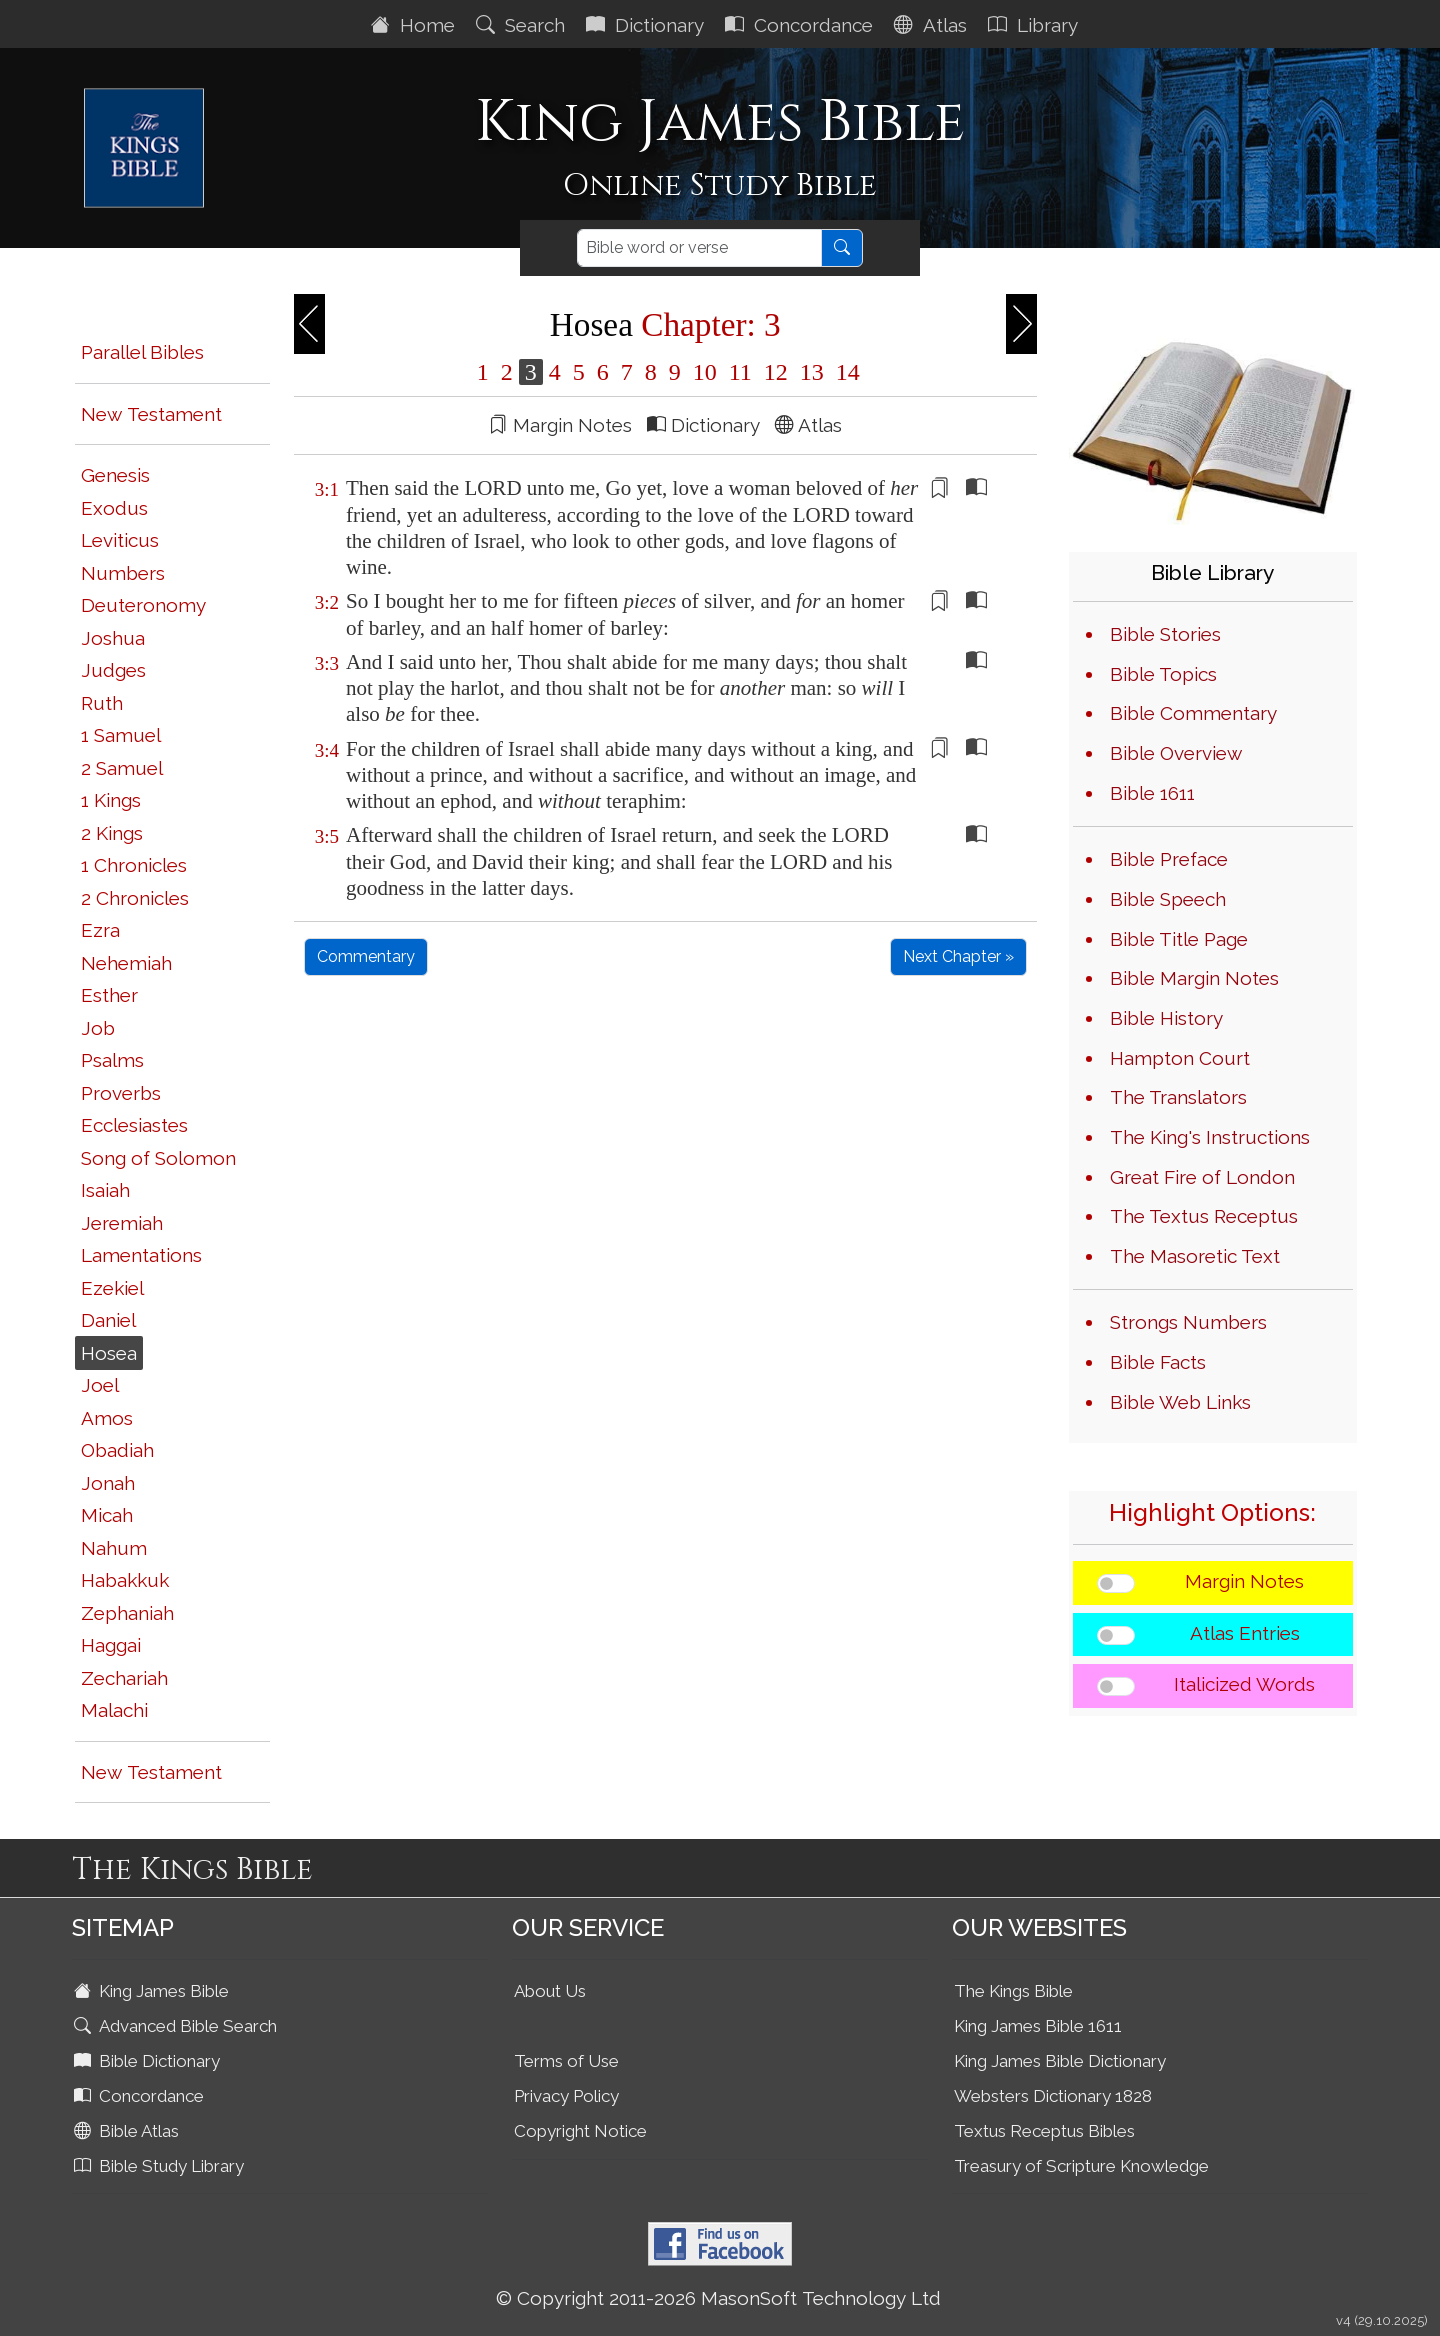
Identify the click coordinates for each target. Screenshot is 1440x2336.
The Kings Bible (1013, 1991)
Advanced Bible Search (177, 2026)
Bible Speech (1168, 899)
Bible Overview (1176, 753)
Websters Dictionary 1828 (1053, 2096)
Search (523, 25)
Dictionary (647, 25)
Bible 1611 (1152, 793)
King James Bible (153, 1991)
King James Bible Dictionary (1060, 2061)
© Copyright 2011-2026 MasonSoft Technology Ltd (718, 2298)
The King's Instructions (1210, 1137)
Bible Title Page (1179, 939)
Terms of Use (566, 2061)
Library (1035, 25)
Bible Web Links (1180, 1402)
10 (705, 372)
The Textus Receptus (1204, 1216)
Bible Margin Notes (1194, 978)
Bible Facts (1158, 1362)
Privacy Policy (566, 2096)
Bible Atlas (128, 2131)
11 (740, 372)
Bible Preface (1169, 859)
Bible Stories (1165, 634)
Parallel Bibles (142, 352)
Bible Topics (1163, 674)
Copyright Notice (580, 2131)
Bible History (1166, 1018)
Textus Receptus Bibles (1044, 2131)
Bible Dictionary (149, 2061)
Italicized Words (1244, 1684)
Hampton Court (1180, 1058)
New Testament (151, 414)
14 (845, 372)
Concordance (801, 25)
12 (776, 372)
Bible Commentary (1193, 713)
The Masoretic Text (1195, 1256)
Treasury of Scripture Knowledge (1081, 2166)
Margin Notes (1244, 1581)
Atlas (933, 25)
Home (415, 25)
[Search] (699, 248)
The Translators (1178, 1097)
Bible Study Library (161, 2166)
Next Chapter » (958, 956)
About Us (550, 1991)
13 (812, 372)
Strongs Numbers (1188, 1322)
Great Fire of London (1202, 1177)
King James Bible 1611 (1038, 2026)
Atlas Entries (1245, 1633)
